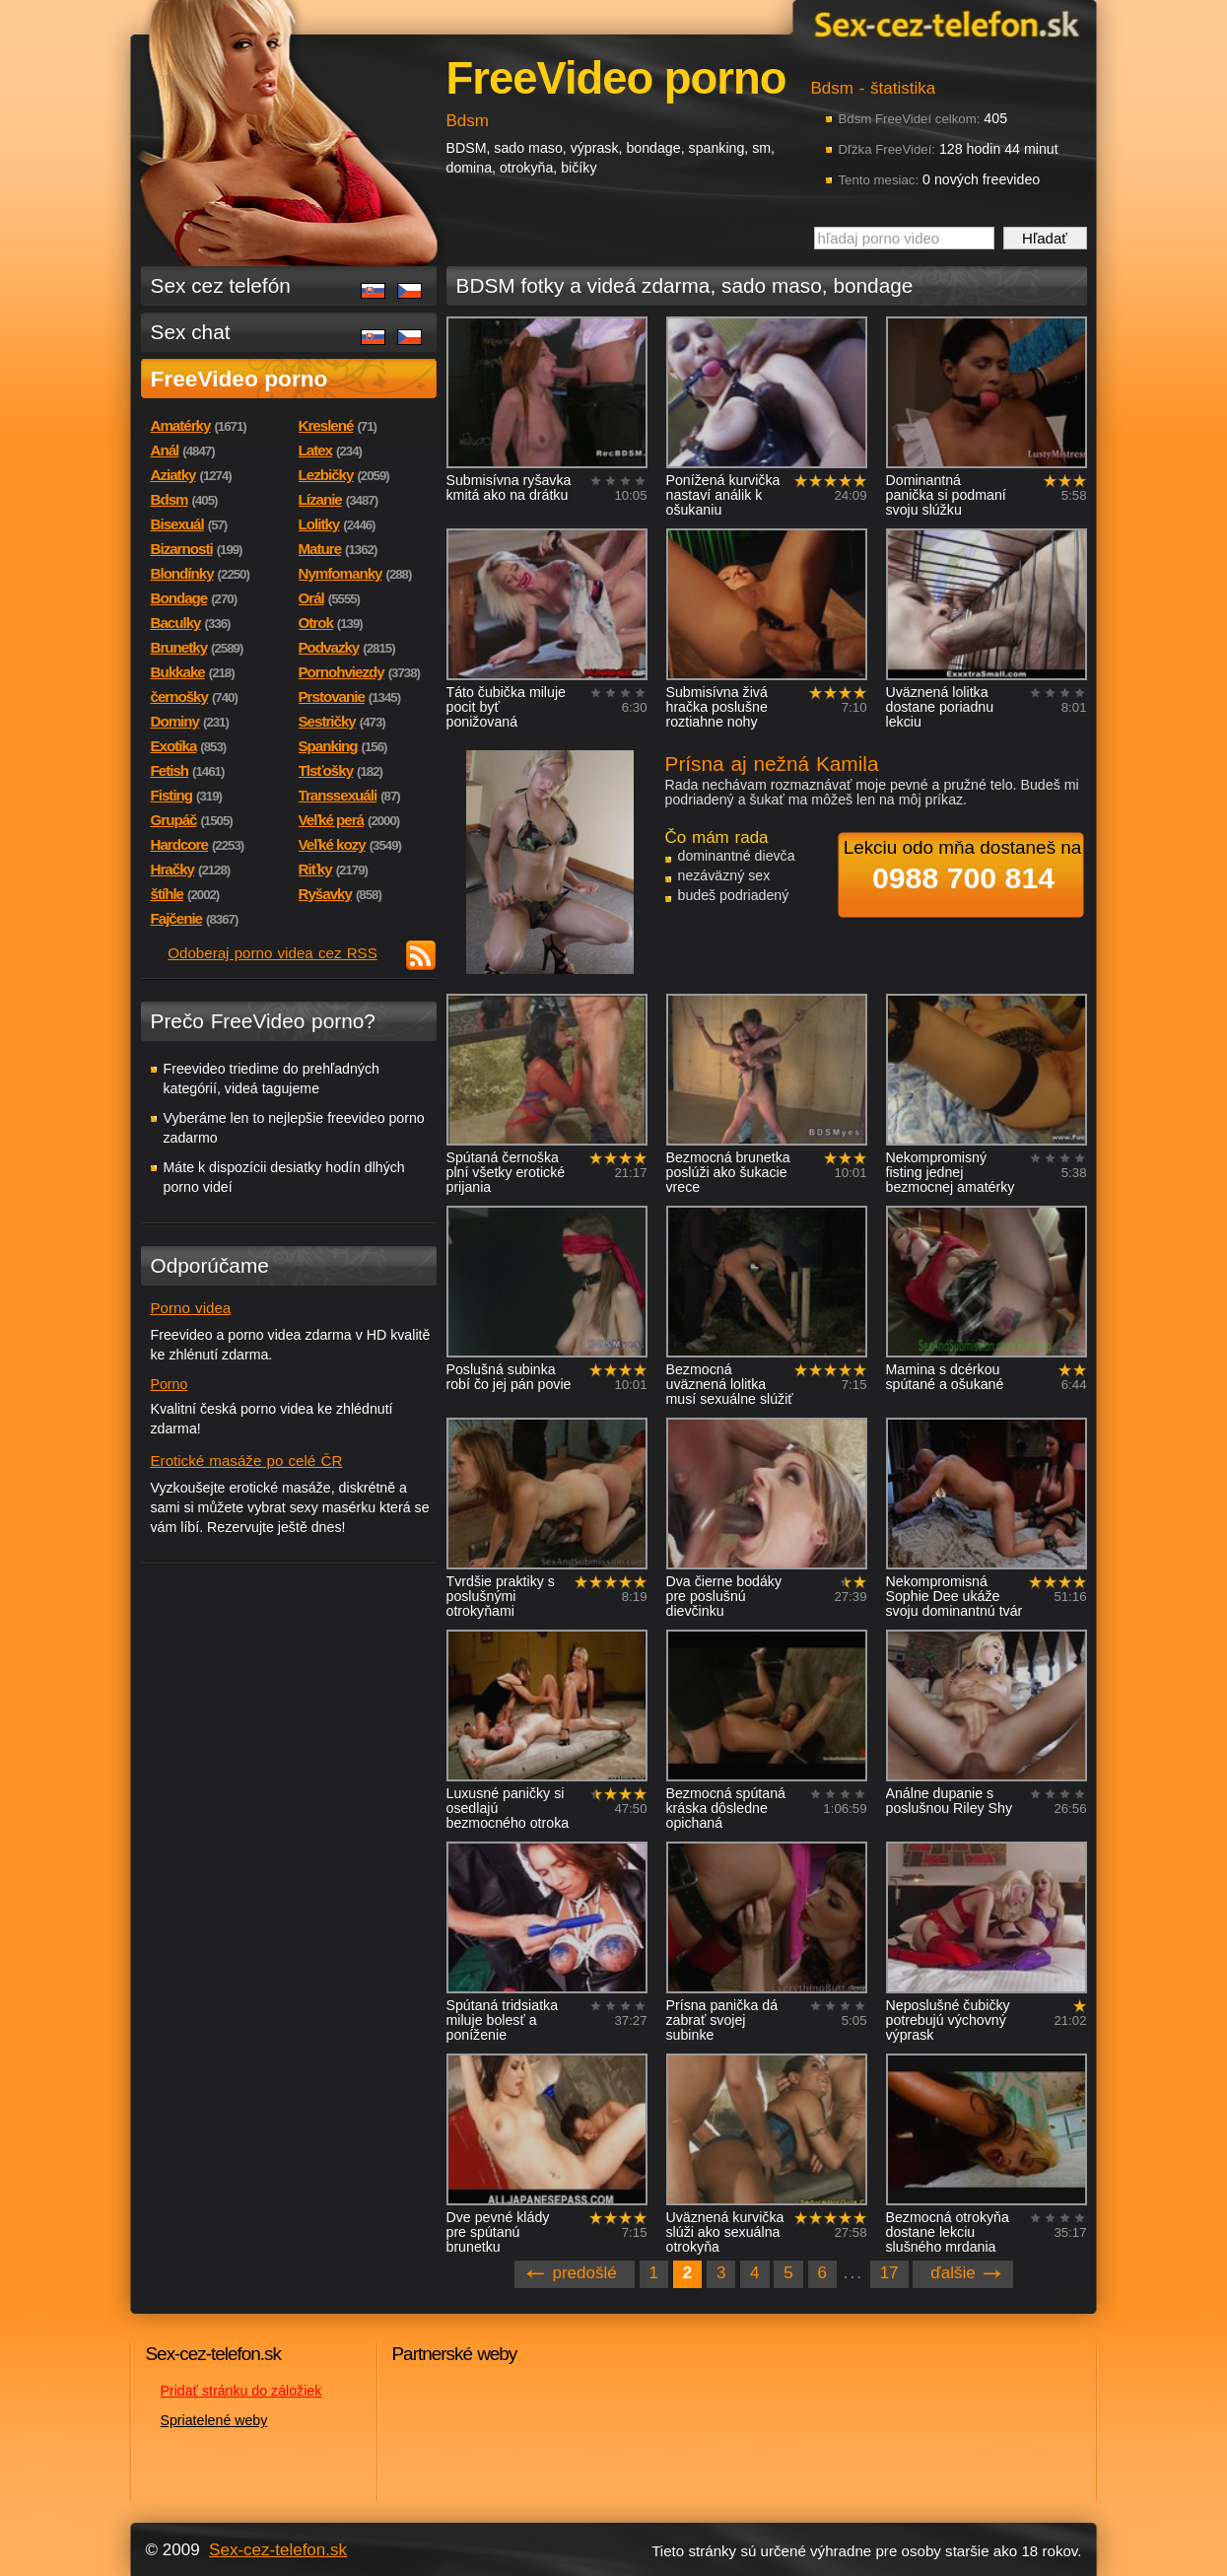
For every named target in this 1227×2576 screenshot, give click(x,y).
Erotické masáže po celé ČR (247, 1460)
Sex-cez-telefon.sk (944, 23)
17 (889, 2272)
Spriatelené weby (214, 2420)
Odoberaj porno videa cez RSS (272, 952)
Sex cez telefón (221, 285)
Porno (169, 1384)
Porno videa (191, 1307)
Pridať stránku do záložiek (241, 2391)
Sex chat (191, 331)
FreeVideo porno (239, 378)
